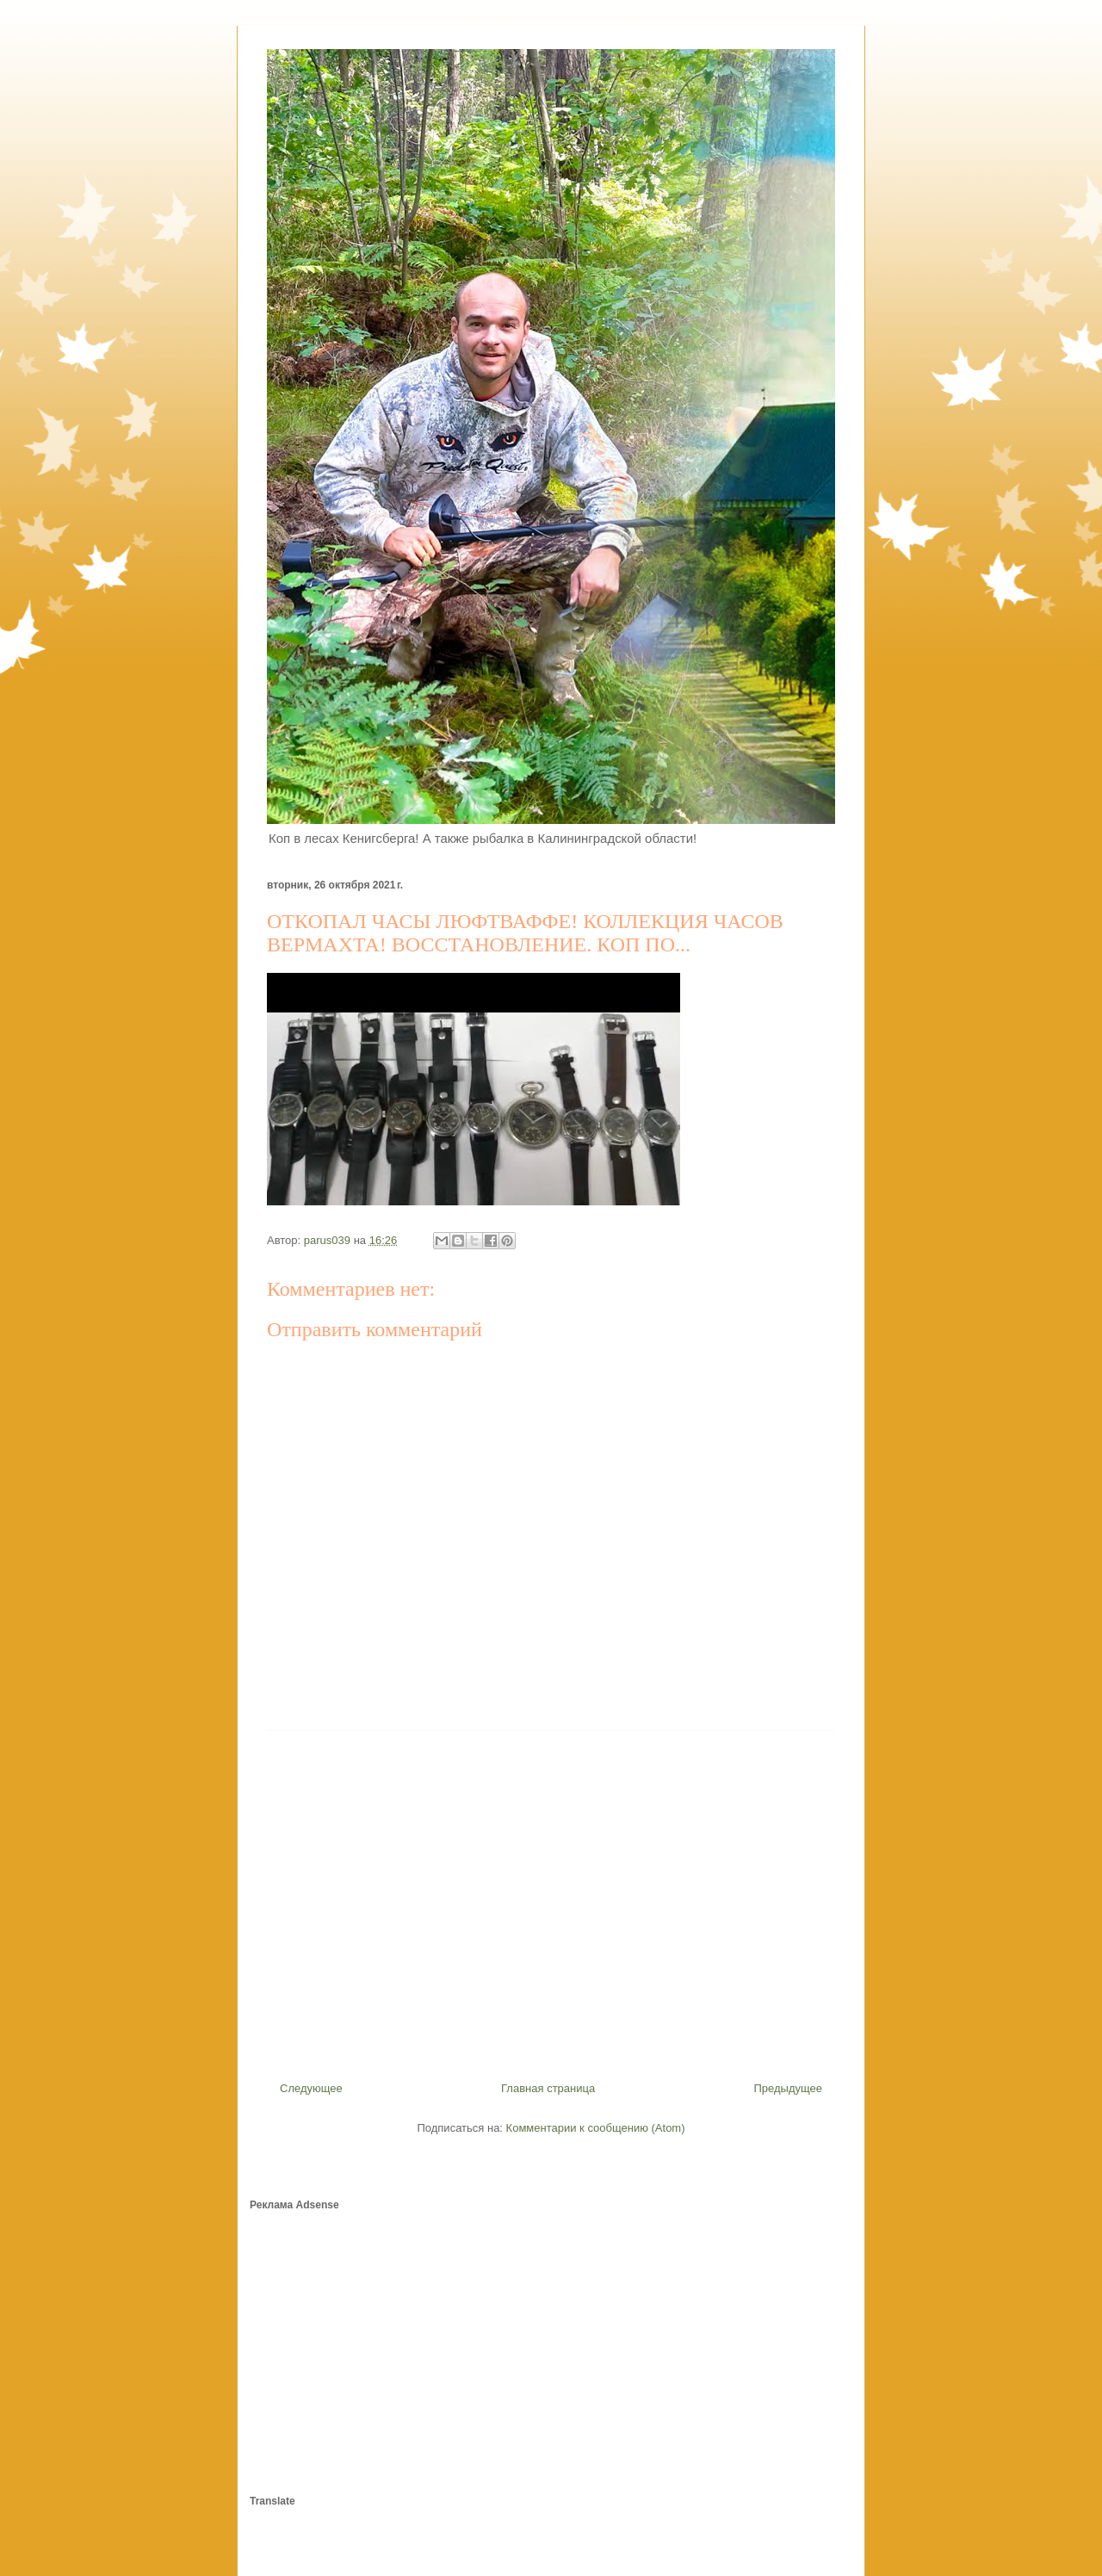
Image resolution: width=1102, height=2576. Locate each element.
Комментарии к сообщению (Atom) (595, 2127)
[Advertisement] (551, 1899)
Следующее (311, 2088)
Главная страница (548, 2088)
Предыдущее (787, 2088)
